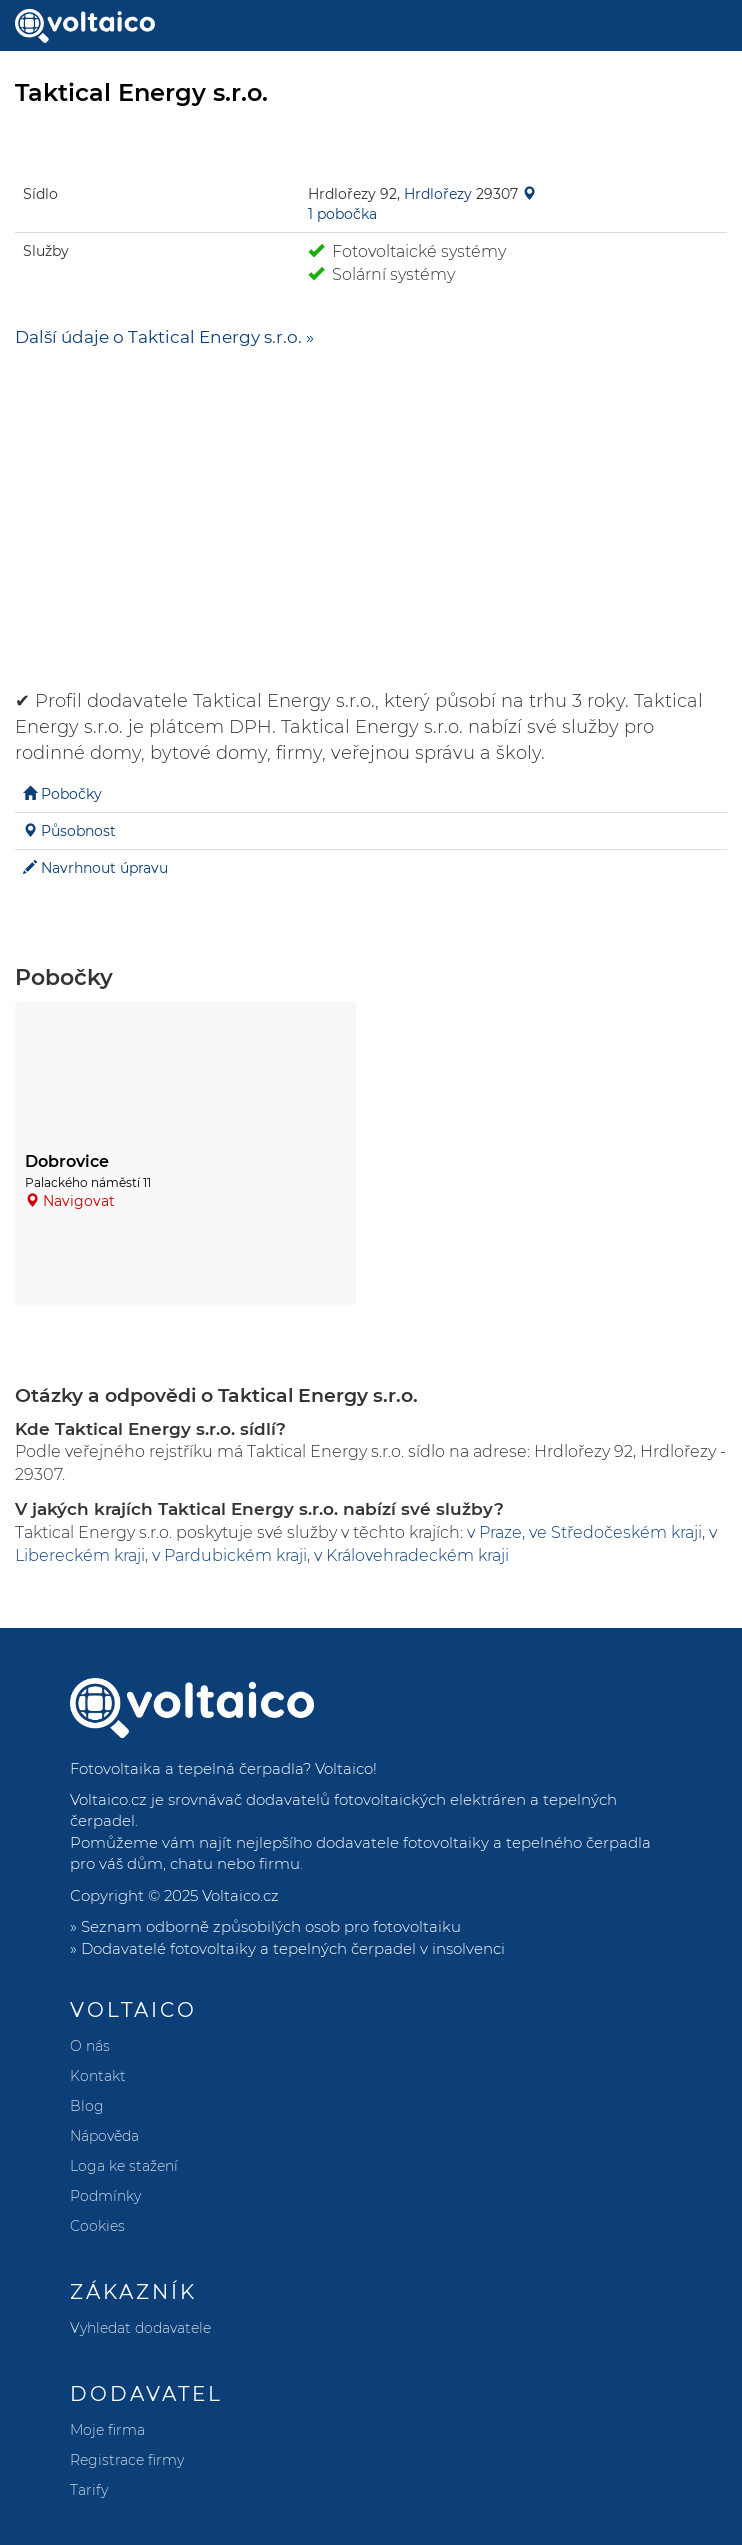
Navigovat (79, 1201)
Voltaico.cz (240, 1895)
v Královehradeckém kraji (411, 1555)
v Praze (494, 1532)
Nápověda (104, 2136)
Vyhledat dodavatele (140, 2328)
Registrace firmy (127, 2460)
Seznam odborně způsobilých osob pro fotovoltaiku (271, 1926)
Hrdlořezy (438, 194)
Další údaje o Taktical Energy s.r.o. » (164, 337)
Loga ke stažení (124, 2166)
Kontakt (98, 2076)
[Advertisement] (371, 509)
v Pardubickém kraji (229, 1555)
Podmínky (105, 2196)
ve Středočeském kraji (615, 1532)
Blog (87, 2106)
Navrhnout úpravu (104, 868)
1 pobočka (342, 214)
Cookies (97, 2226)
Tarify (89, 2490)
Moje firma (107, 2430)
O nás (90, 2046)
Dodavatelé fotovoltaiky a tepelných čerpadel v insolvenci (293, 1948)
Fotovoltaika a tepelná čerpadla (186, 1768)
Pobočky (71, 794)
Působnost (78, 831)
